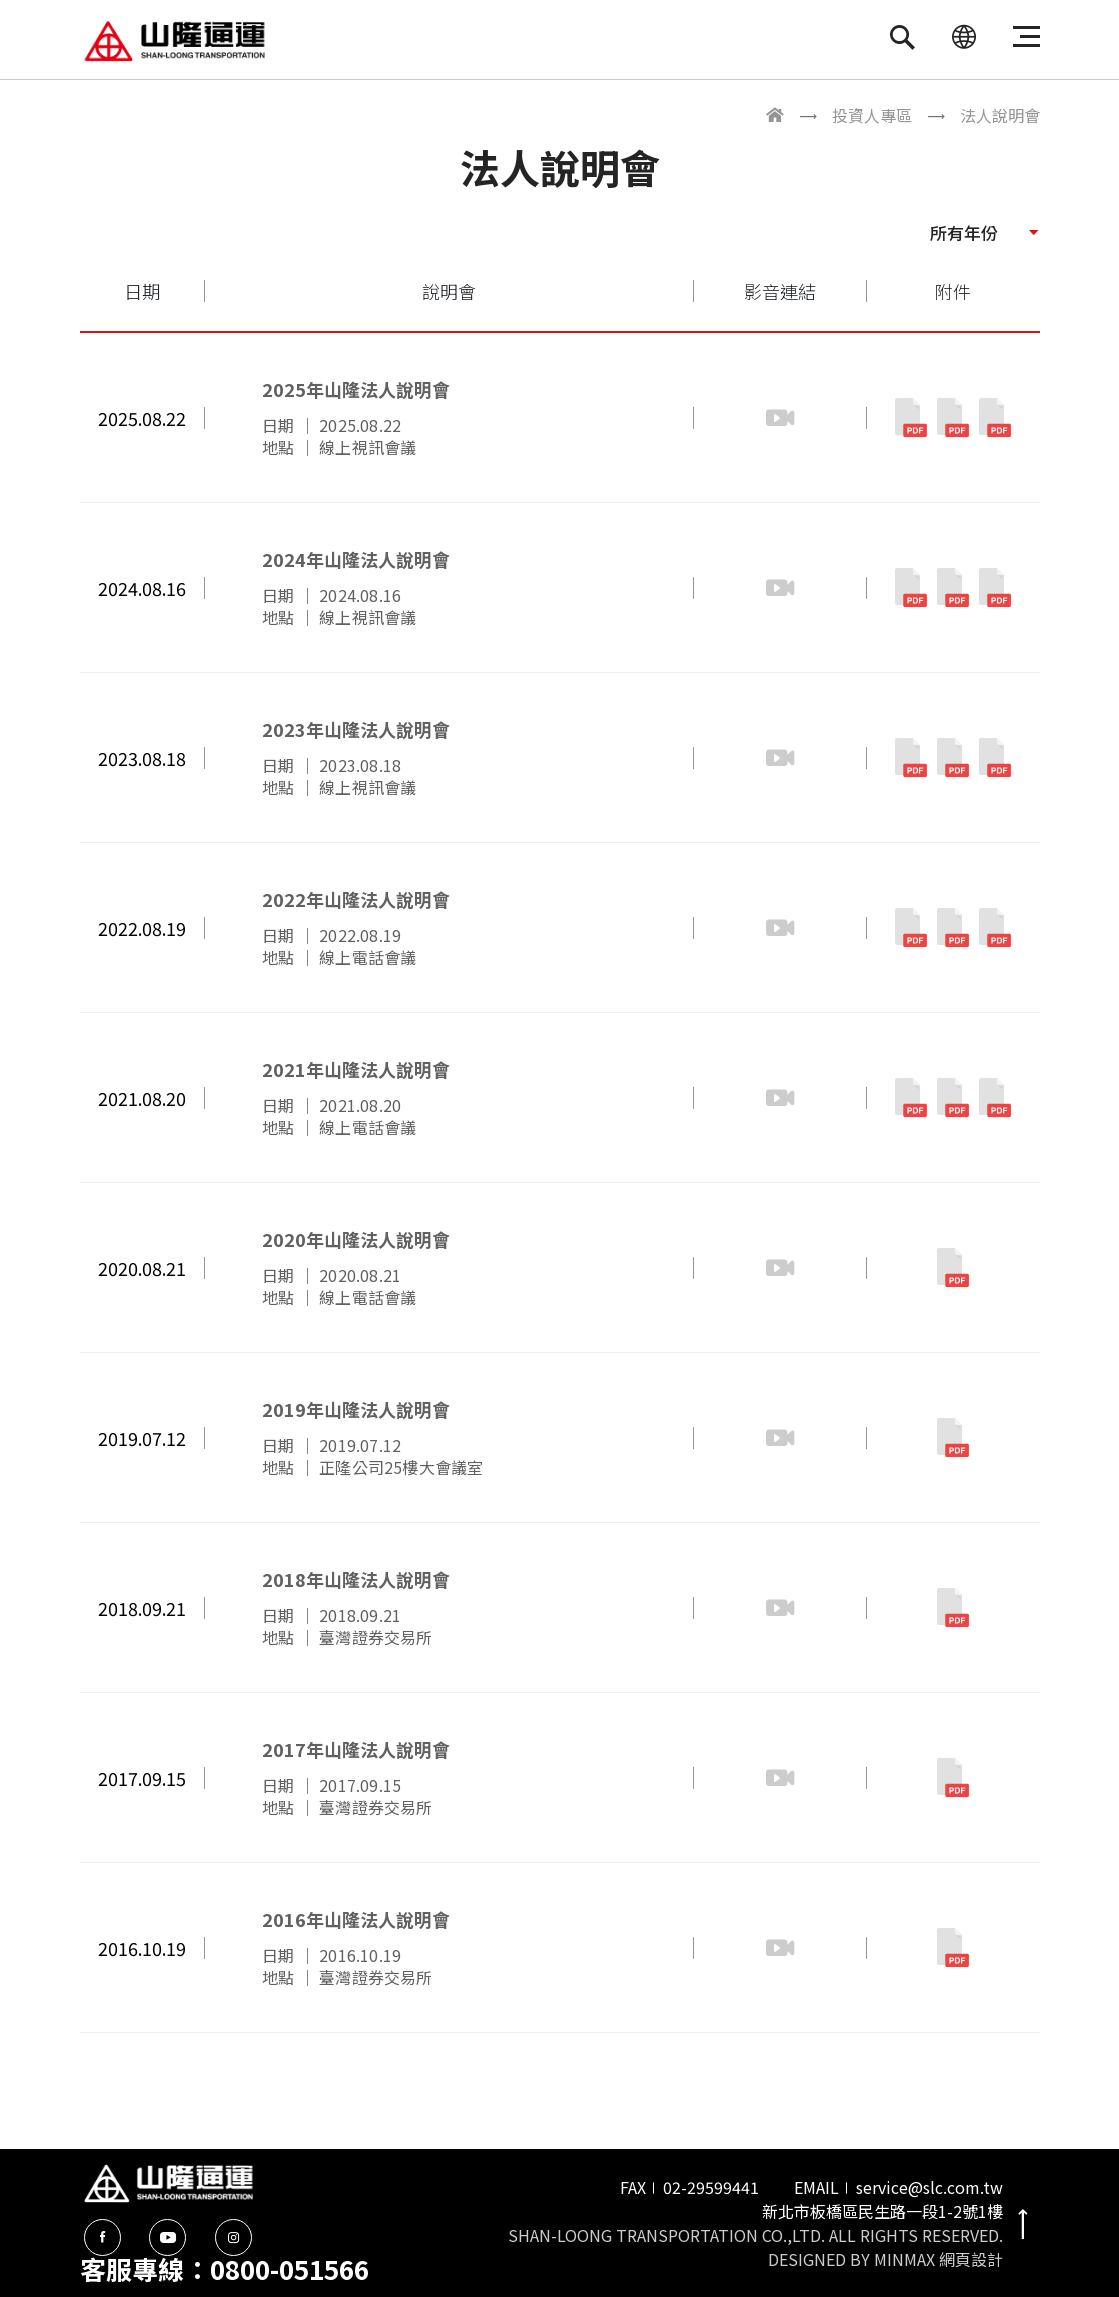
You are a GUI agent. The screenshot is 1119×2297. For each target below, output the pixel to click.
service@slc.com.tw (929, 2187)
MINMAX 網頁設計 (938, 2259)
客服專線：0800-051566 (224, 2268)
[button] (984, 232)
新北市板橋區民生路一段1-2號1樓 (882, 2211)
